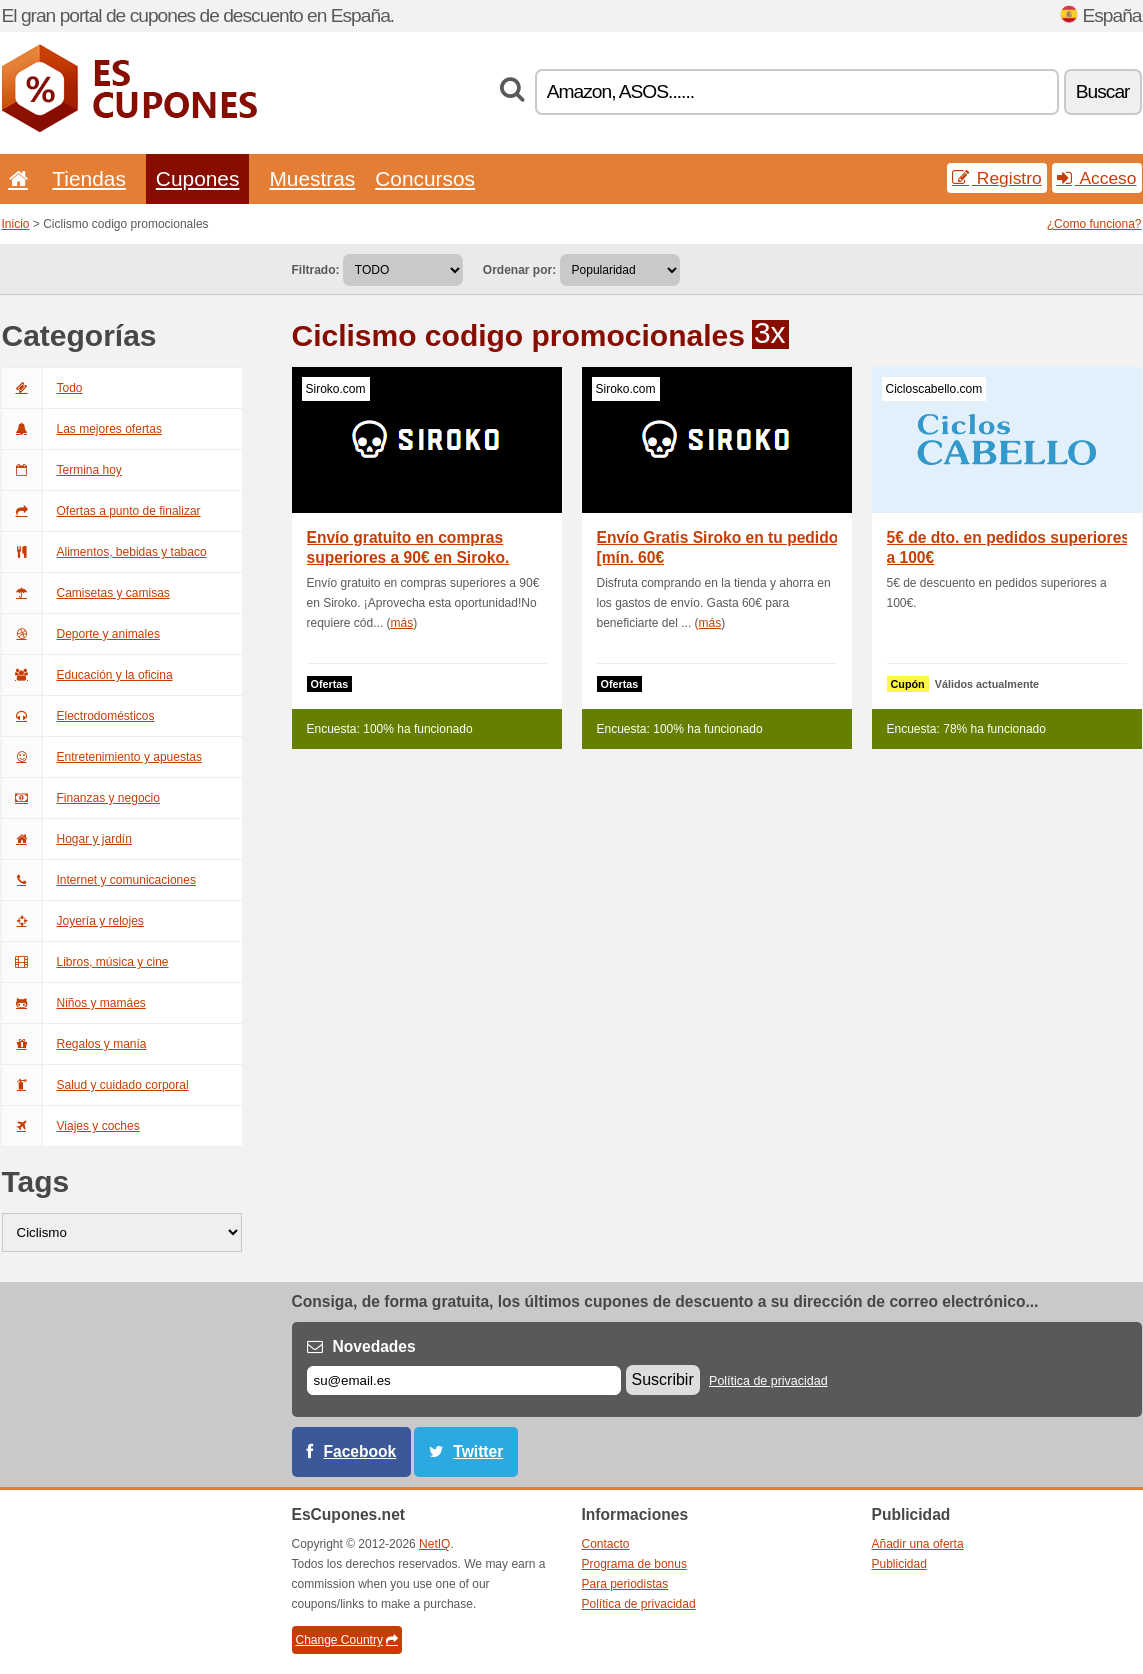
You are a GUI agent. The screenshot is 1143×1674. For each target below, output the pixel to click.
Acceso (1097, 178)
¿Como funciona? (1094, 224)
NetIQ (434, 1544)
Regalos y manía (74, 1044)
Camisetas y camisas (86, 593)
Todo (42, 388)
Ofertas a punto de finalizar (101, 511)
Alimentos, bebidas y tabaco (104, 552)
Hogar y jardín (67, 839)
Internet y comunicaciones (99, 880)
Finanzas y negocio (81, 798)
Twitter (478, 1451)
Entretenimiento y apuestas (102, 757)
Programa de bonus (634, 1564)
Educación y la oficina (87, 675)
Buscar (1103, 91)
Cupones (198, 178)
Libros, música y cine (85, 962)
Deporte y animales (81, 634)
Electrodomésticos (78, 716)
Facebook (360, 1451)
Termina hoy (62, 470)
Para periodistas (625, 1584)
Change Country (347, 1640)
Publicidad (899, 1564)
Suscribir (663, 1379)
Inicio (16, 224)
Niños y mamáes (74, 1003)
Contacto (606, 1544)
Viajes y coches (71, 1126)
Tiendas (89, 178)
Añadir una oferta (918, 1544)
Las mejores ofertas (82, 429)
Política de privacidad (768, 1381)
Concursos (425, 178)
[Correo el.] (464, 1380)
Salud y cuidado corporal (95, 1085)
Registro (997, 178)
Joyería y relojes (73, 921)
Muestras (312, 178)
